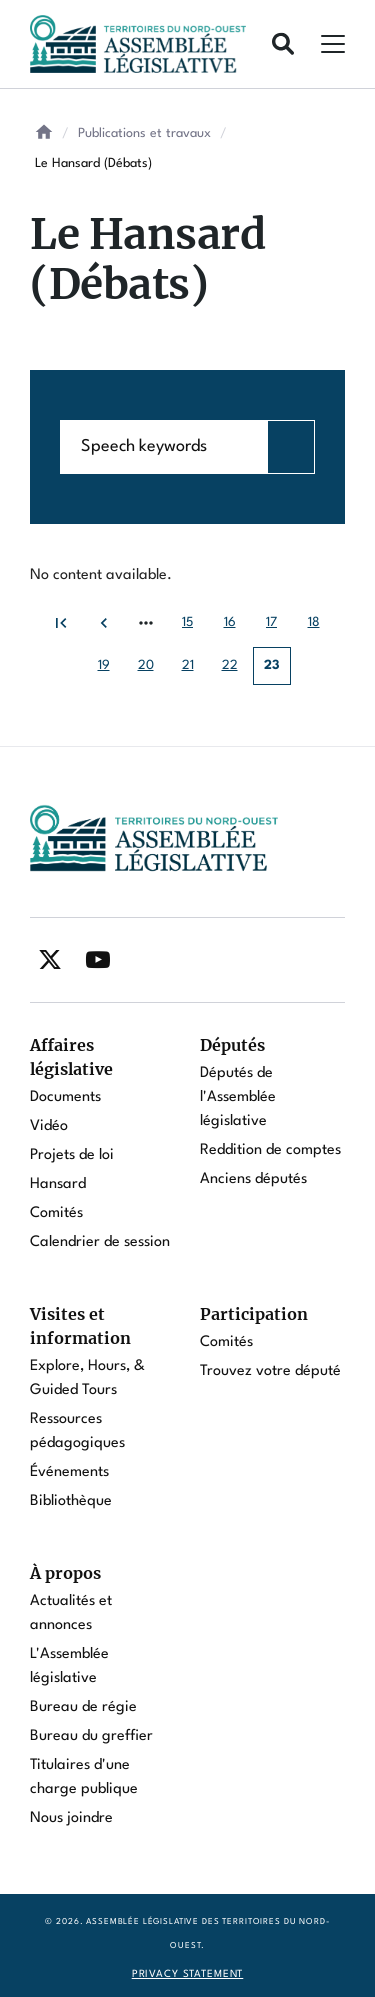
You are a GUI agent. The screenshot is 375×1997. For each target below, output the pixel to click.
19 (110, 671)
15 (194, 628)
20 (151, 671)
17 (278, 628)
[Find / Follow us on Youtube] (98, 960)
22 (235, 671)
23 (277, 671)
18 (320, 628)
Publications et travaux (144, 133)
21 (194, 671)
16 (236, 628)
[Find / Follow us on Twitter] (50, 960)
